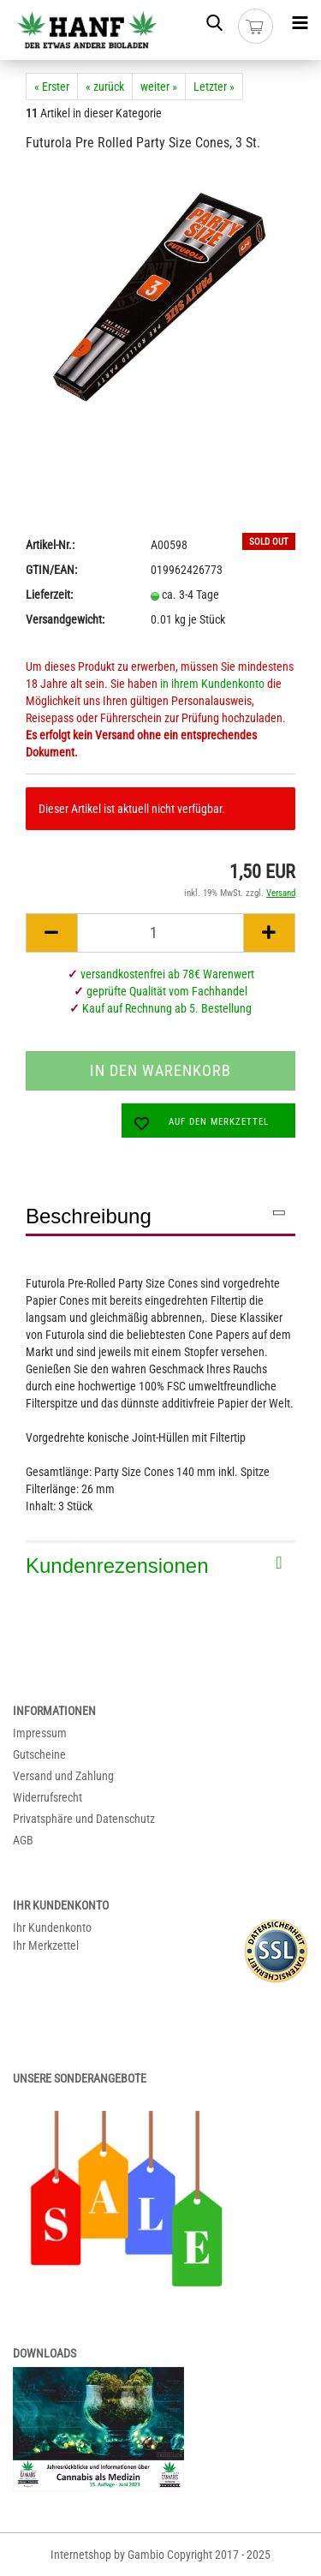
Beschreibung (89, 1216)
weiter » (158, 86)
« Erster (51, 86)
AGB (23, 1840)
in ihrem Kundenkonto (212, 683)
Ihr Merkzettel (46, 1945)
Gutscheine (39, 1754)
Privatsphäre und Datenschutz (84, 1819)
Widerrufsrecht (47, 1797)
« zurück (105, 86)
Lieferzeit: (49, 594)
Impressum (40, 1733)
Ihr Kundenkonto (52, 1927)
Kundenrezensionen (117, 1565)
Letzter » (214, 86)
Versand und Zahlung (63, 1776)
